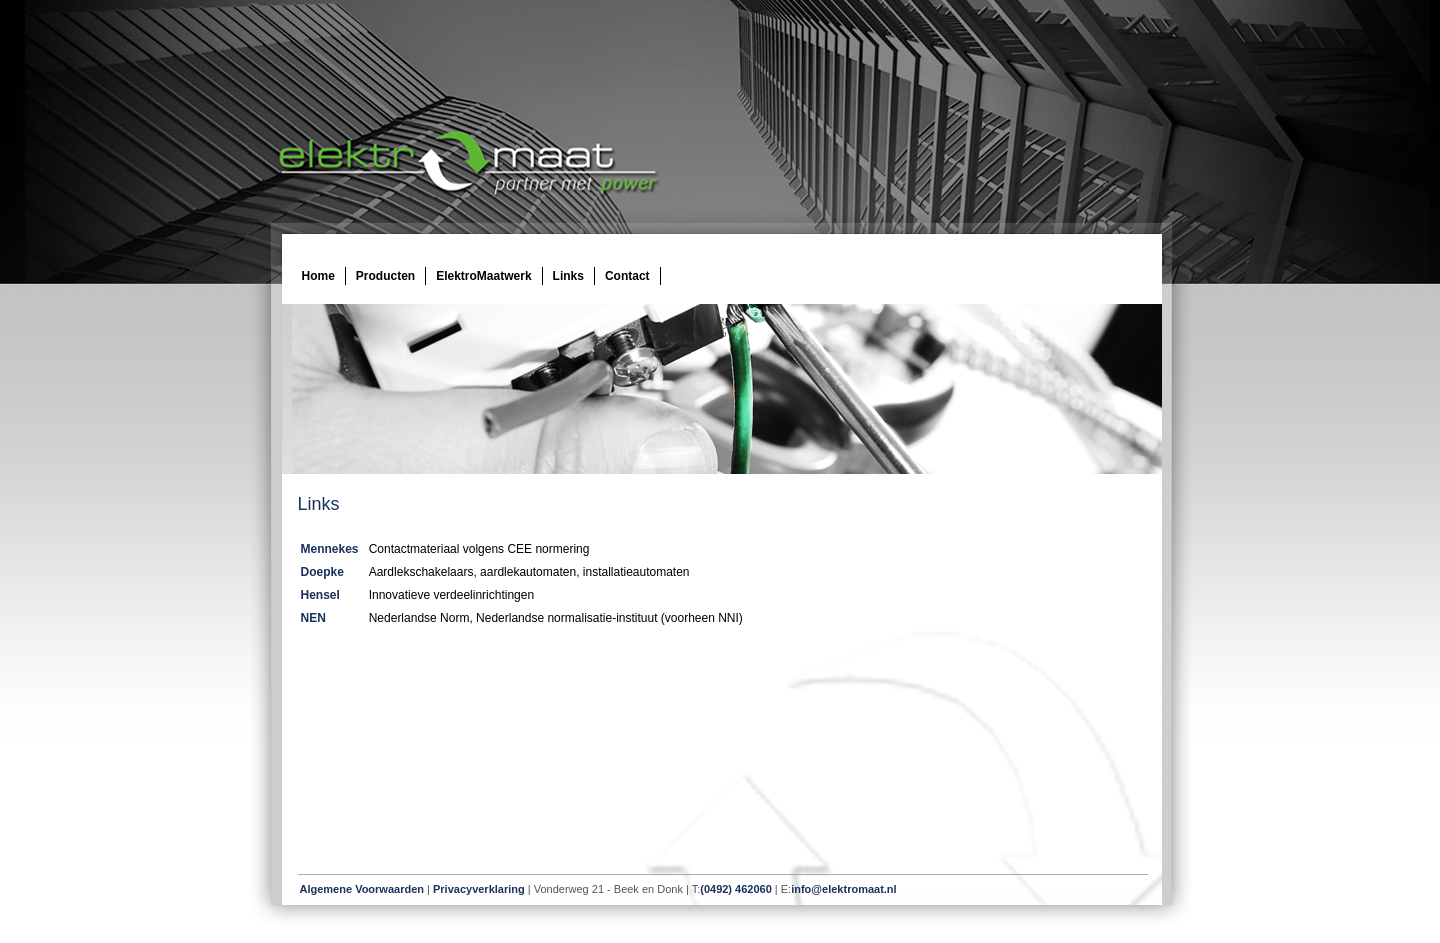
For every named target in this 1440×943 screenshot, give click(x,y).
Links (568, 276)
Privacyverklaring (479, 889)
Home (318, 276)
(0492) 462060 (736, 889)
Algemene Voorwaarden (362, 889)
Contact (627, 276)
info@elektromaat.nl (843, 889)
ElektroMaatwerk (483, 276)
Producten (385, 276)
